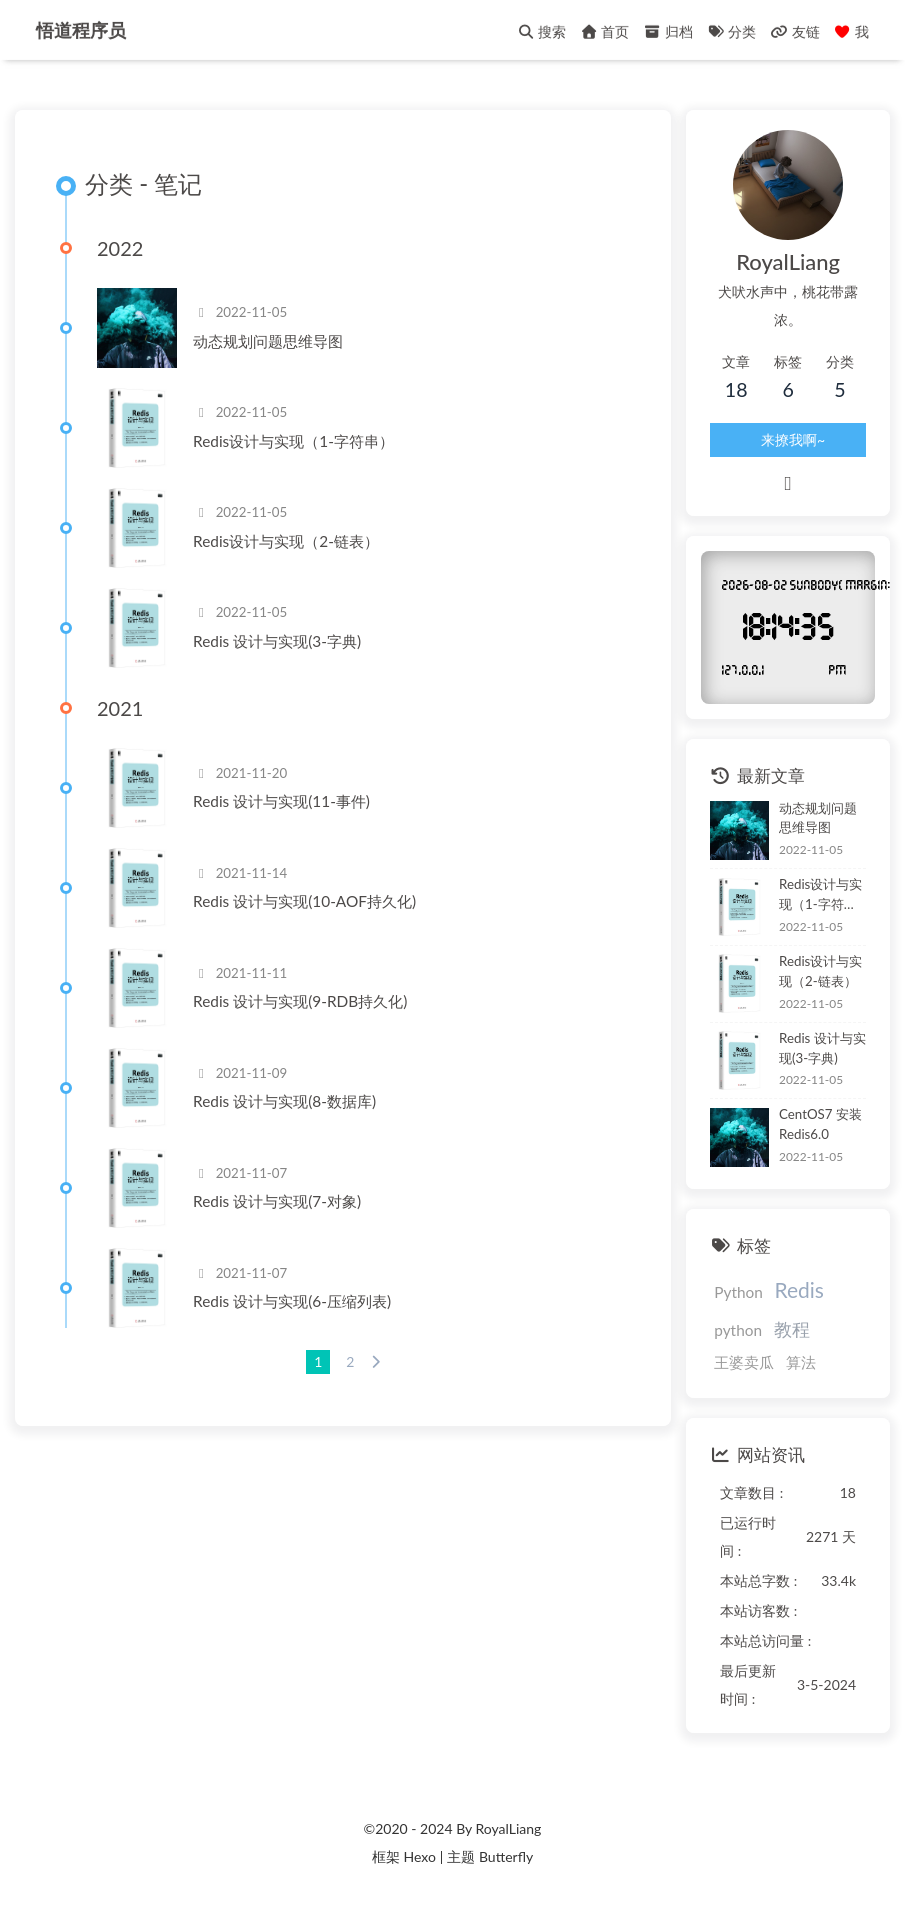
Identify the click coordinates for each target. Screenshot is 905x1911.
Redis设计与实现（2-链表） (286, 541)
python (738, 1330)
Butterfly (506, 1856)
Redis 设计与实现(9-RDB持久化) (300, 1001)
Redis (798, 1289)
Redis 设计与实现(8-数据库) (284, 1101)
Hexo (419, 1856)
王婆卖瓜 (744, 1362)
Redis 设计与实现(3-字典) (277, 641)
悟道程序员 (81, 23)
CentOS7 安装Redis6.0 (820, 1124)
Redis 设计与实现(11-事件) (281, 801)
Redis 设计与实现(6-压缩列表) (292, 1301)
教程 (792, 1329)
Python (738, 1292)
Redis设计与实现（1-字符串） (293, 441)
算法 (801, 1362)
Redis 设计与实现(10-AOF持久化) (304, 901)
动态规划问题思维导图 (268, 341)
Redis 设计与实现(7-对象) (277, 1201)
